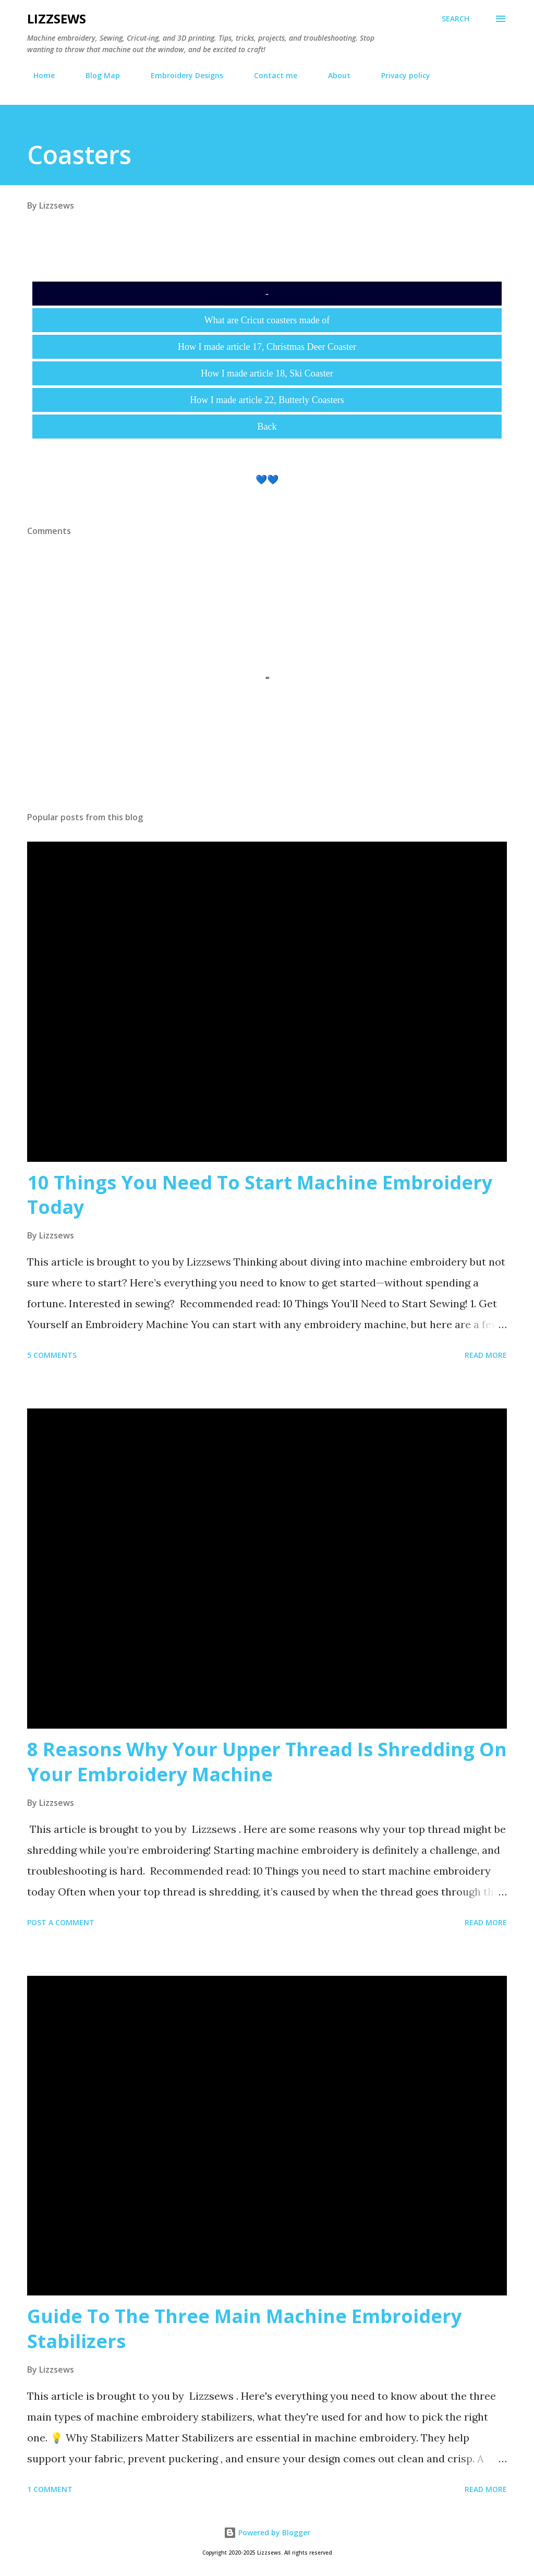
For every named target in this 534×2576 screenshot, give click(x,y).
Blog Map (96, 75)
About (333, 75)
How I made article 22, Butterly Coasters (267, 400)
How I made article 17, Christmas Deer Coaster (267, 347)
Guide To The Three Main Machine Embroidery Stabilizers (244, 2328)
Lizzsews (56, 18)
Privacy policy (399, 75)
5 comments (52, 1355)
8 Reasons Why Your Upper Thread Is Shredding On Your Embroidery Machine (267, 1761)
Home (37, 75)
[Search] (455, 19)
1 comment (49, 2489)
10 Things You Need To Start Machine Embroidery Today (259, 1195)
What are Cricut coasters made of (267, 320)
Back (267, 426)
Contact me (269, 75)
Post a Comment (60, 1922)
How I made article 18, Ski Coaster (267, 373)
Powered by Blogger (267, 2532)
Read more (486, 1355)
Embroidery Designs (180, 75)
